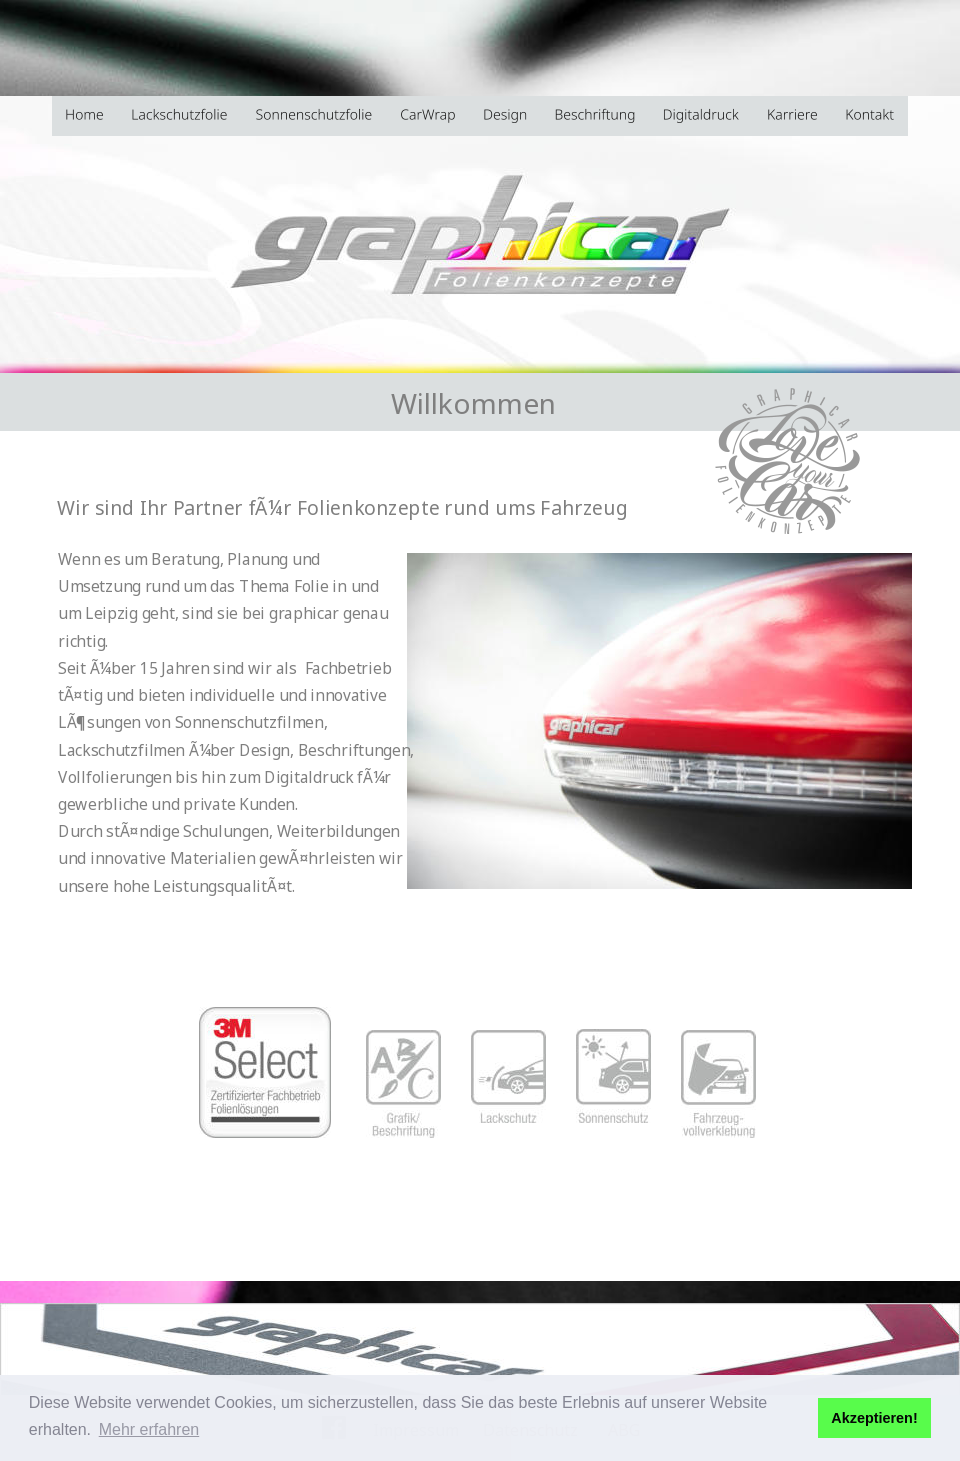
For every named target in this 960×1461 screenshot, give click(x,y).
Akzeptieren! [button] (874, 1418)
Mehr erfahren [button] (149, 1429)
